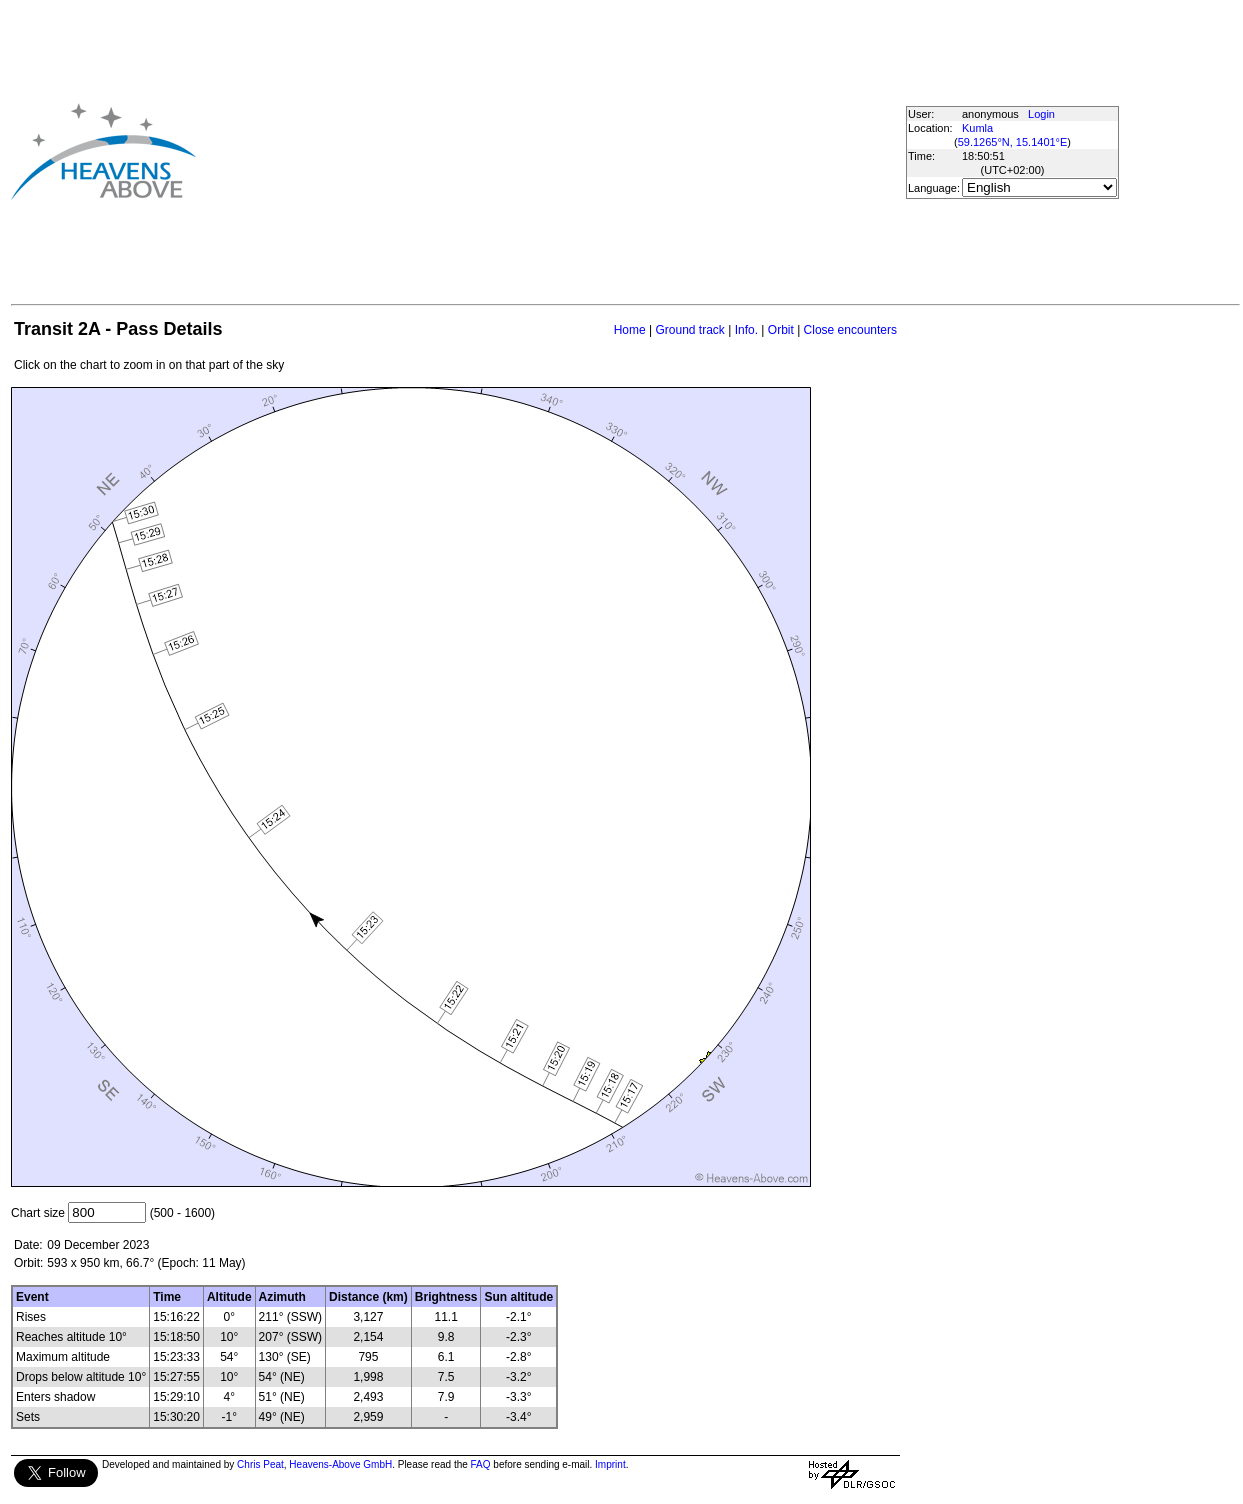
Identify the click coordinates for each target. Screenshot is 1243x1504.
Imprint (610, 1464)
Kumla (977, 128)
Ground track (689, 330)
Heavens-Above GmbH (340, 1464)
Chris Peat (260, 1464)
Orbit (781, 330)
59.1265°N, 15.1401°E (1013, 142)
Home (630, 330)
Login (1041, 114)
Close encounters (850, 330)
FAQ (481, 1464)
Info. (746, 330)
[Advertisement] (533, 151)
